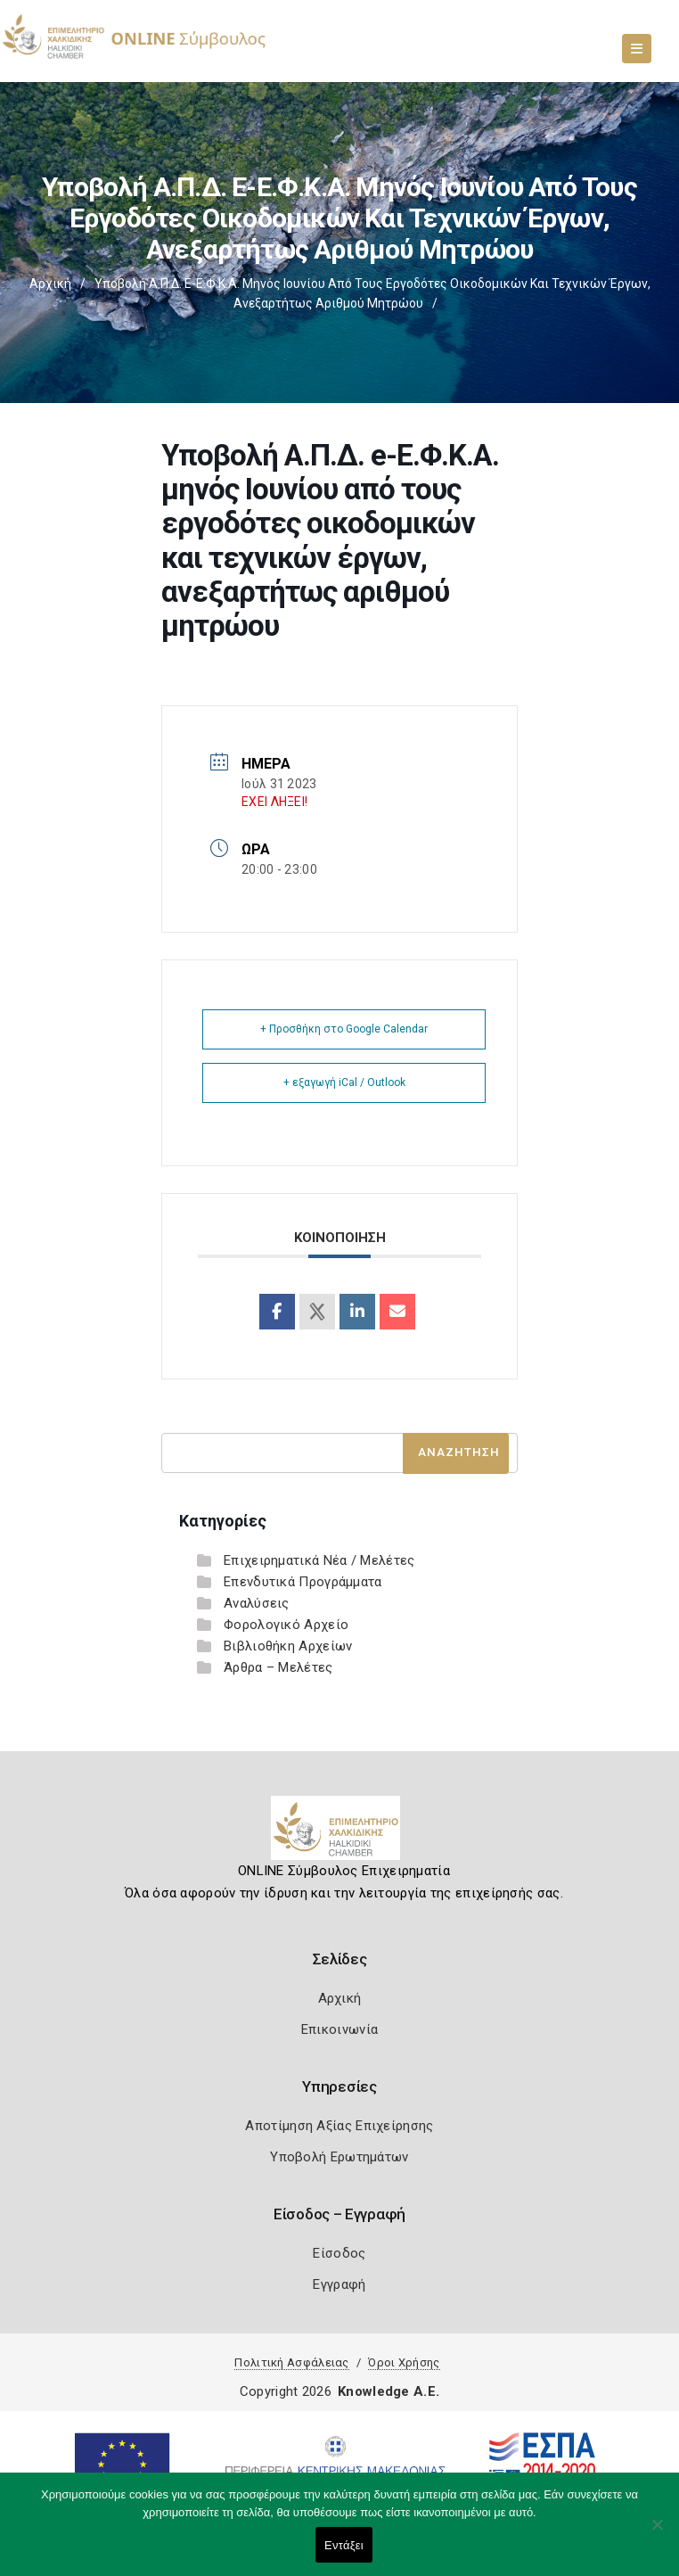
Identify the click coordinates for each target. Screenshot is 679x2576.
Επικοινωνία (339, 2029)
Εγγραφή (339, 2284)
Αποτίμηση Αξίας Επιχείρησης (339, 2126)
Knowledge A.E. (388, 2391)
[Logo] (340, 1835)
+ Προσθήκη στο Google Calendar (344, 1029)
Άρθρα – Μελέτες (278, 1667)
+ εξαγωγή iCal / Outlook (344, 1082)
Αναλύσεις (257, 1603)
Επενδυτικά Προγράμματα (303, 1582)
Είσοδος (339, 2253)
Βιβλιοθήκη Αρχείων (288, 1646)
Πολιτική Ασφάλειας (291, 2362)
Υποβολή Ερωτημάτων (339, 2157)
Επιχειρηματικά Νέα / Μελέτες (319, 1560)
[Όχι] (657, 2533)
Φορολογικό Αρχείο (286, 1625)
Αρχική (50, 283)
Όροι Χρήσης (403, 2362)
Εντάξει (344, 2545)
